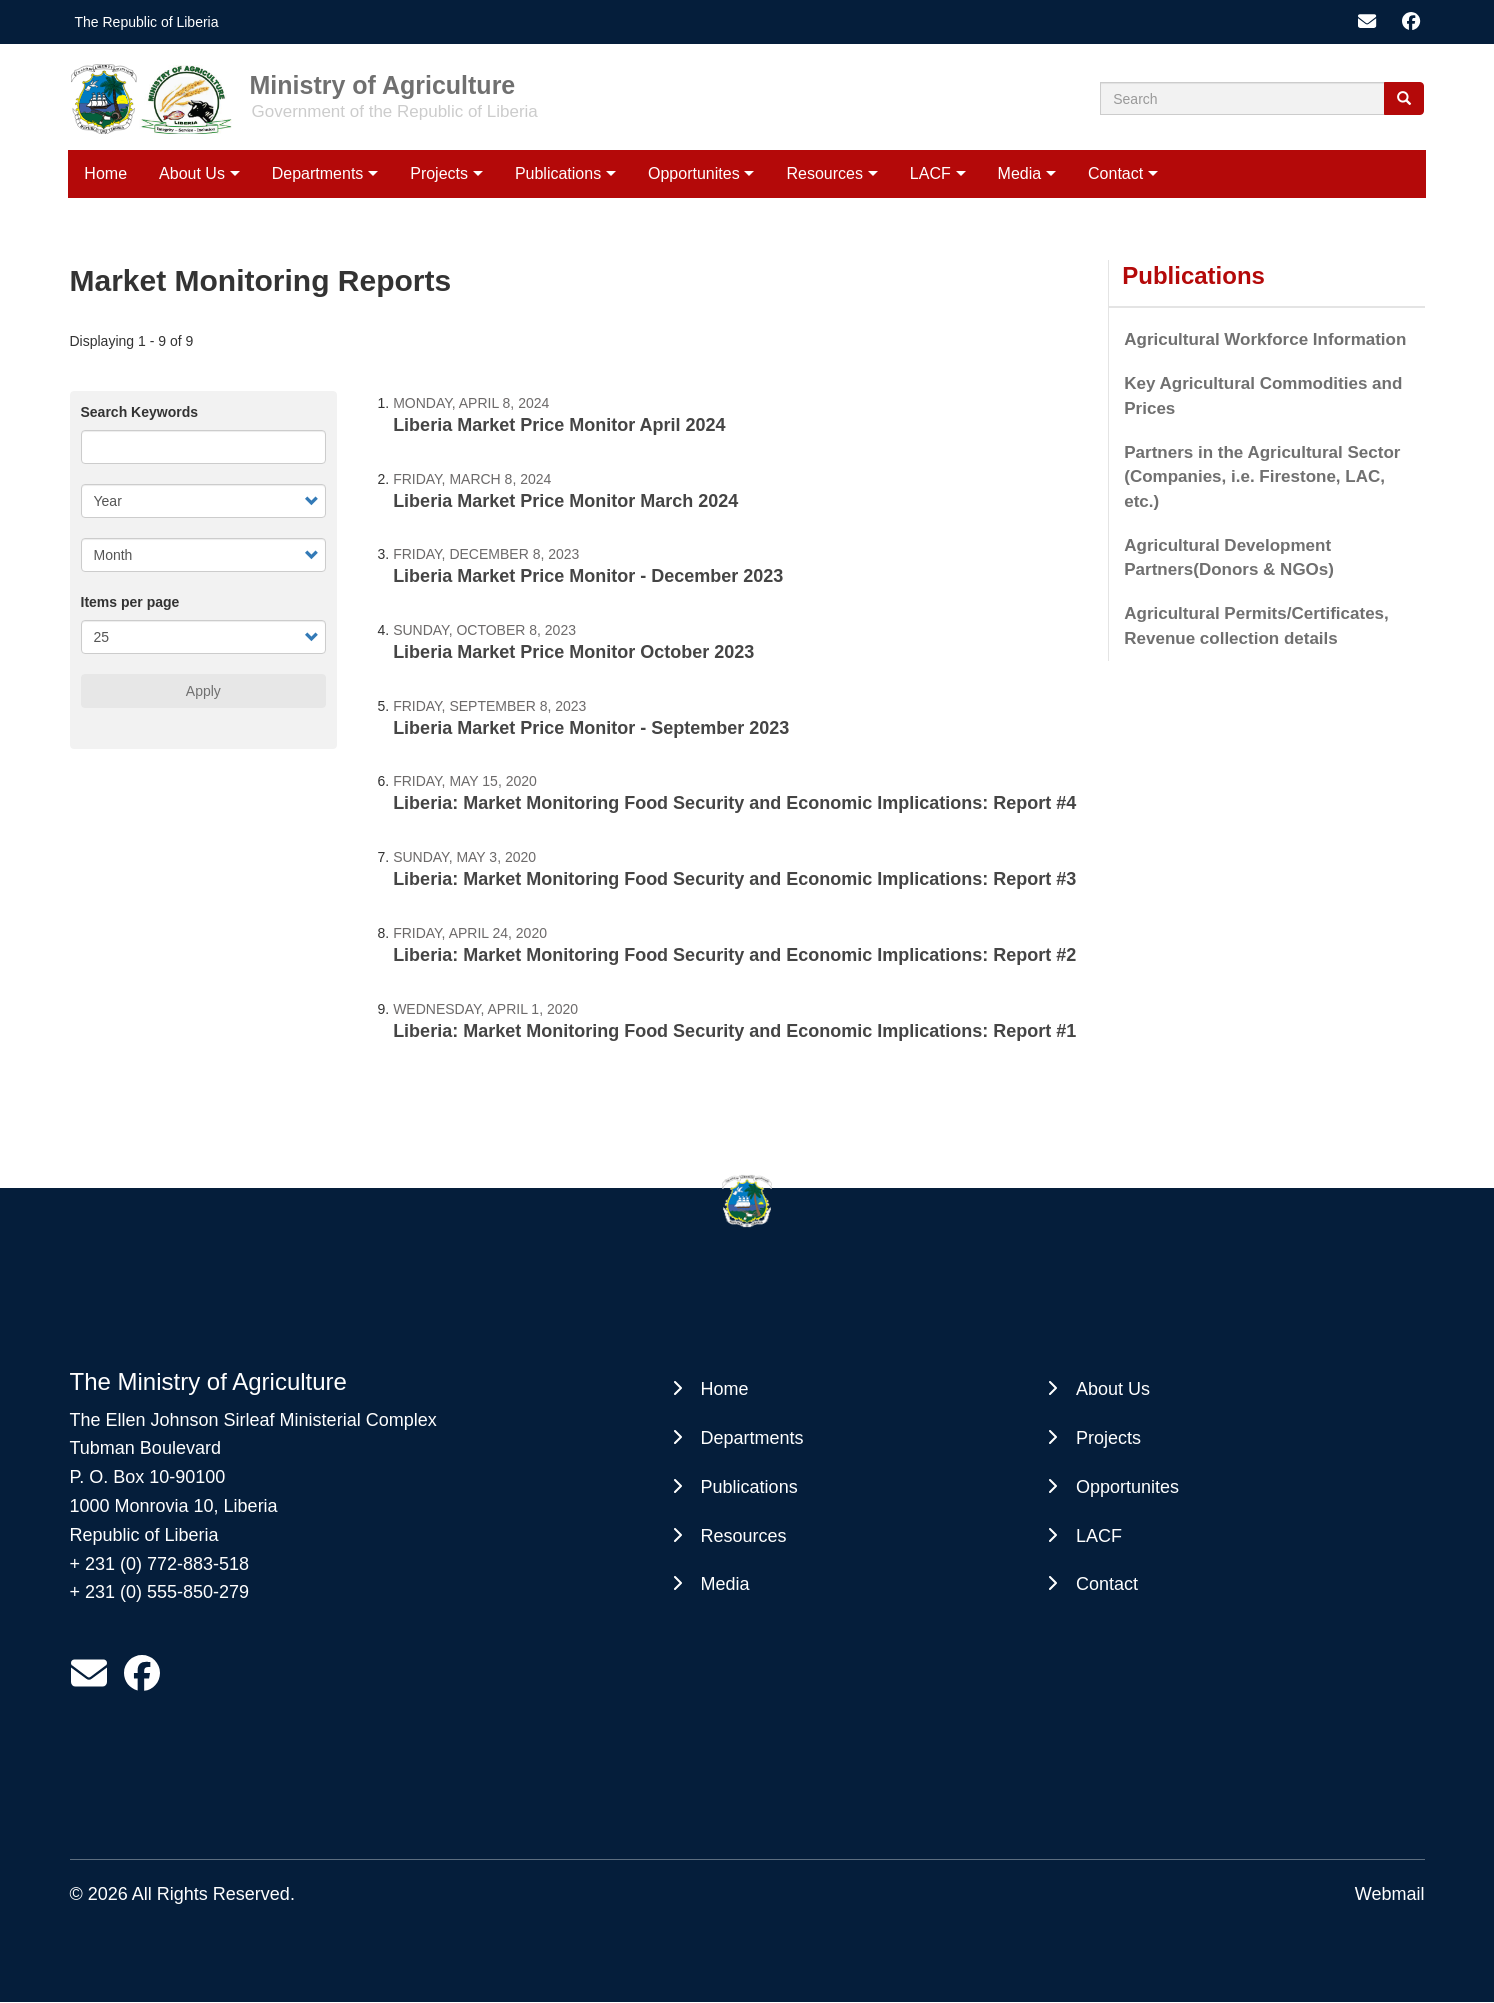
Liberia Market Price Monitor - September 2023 (591, 728)
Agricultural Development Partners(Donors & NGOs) (1229, 557)
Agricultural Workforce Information (1265, 339)
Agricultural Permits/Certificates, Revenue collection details (1256, 625)
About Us (192, 173)
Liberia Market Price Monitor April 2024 (559, 425)
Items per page (130, 602)
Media (1020, 173)
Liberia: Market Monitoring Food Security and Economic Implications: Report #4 (734, 803)
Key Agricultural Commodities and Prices (1263, 395)
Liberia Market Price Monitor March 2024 (565, 501)
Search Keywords (140, 412)
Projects (439, 173)
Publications (558, 173)
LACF (930, 173)
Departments (318, 173)
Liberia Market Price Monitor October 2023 (573, 652)
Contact (1115, 173)
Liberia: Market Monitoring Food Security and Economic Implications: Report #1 (734, 1031)
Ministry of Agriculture (383, 84)
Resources (824, 173)
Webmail (1390, 1894)
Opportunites (694, 173)
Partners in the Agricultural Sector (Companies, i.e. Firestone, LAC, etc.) (1262, 477)
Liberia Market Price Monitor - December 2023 (588, 576)
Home (105, 173)
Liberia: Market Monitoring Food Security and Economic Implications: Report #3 (734, 879)
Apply (203, 691)
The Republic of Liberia (147, 22)
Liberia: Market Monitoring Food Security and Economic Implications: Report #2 (734, 955)
